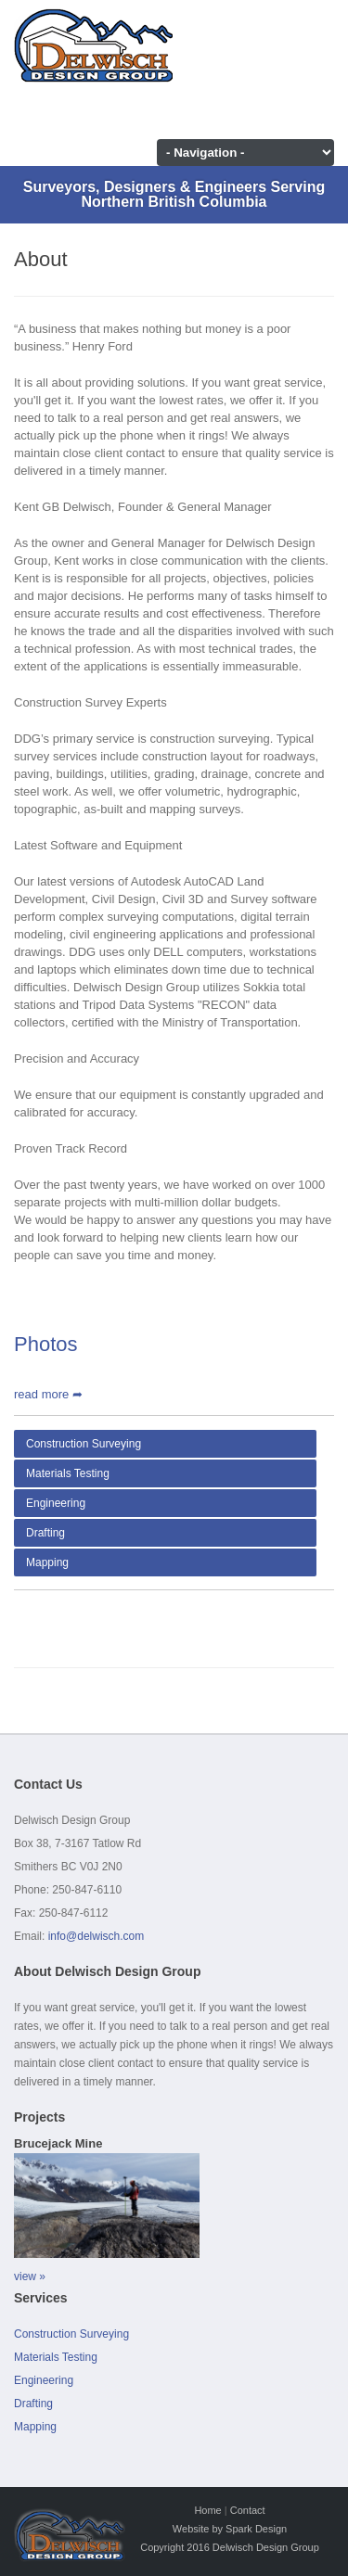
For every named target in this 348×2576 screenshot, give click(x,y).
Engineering (55, 1503)
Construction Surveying (83, 1443)
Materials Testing (68, 1473)
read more (48, 1394)
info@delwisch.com (96, 1936)
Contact (247, 2510)
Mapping (47, 1562)
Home (207, 2510)
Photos (46, 1344)
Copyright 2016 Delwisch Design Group (229, 2547)
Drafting (45, 1532)
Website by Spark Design (230, 2528)
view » (29, 2276)
